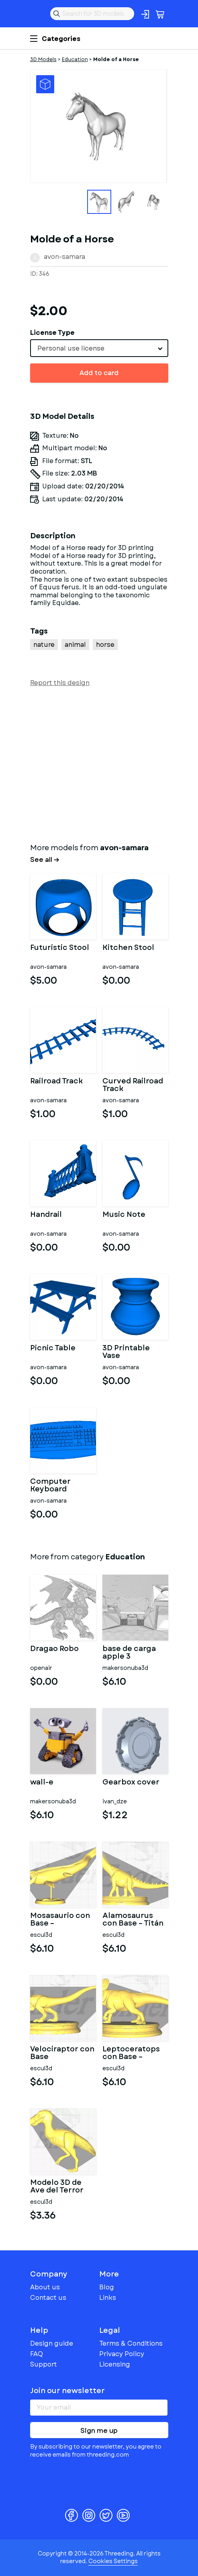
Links (107, 2297)
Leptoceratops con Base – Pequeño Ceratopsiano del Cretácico (135, 2053)
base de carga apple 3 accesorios (129, 1653)
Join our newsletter (67, 2391)
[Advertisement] (99, 763)
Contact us (48, 2297)
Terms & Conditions (131, 2343)
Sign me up (99, 2430)
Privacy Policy (121, 2354)
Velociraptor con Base (62, 2053)
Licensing (114, 2364)
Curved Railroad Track (132, 1085)
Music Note (123, 1215)
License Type (52, 332)
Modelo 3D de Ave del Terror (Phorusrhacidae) (63, 2187)
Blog (106, 2287)
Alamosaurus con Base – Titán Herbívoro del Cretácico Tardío (134, 1920)
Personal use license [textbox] (70, 348)
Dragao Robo (54, 1649)
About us (45, 2287)
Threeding (36, 13)
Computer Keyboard (50, 1486)
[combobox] (99, 348)
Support (43, 2364)
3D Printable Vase (126, 1352)
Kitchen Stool (128, 948)
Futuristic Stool (59, 948)
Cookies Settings (113, 2561)
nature (44, 644)
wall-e (41, 1782)
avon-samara (64, 256)
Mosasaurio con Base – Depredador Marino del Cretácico (60, 1920)
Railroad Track (56, 1081)
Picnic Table (53, 1348)
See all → (44, 860)
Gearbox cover (130, 1782)
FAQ (36, 2354)
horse (105, 644)
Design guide (51, 2343)
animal (75, 644)
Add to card (99, 372)
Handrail (46, 1215)
